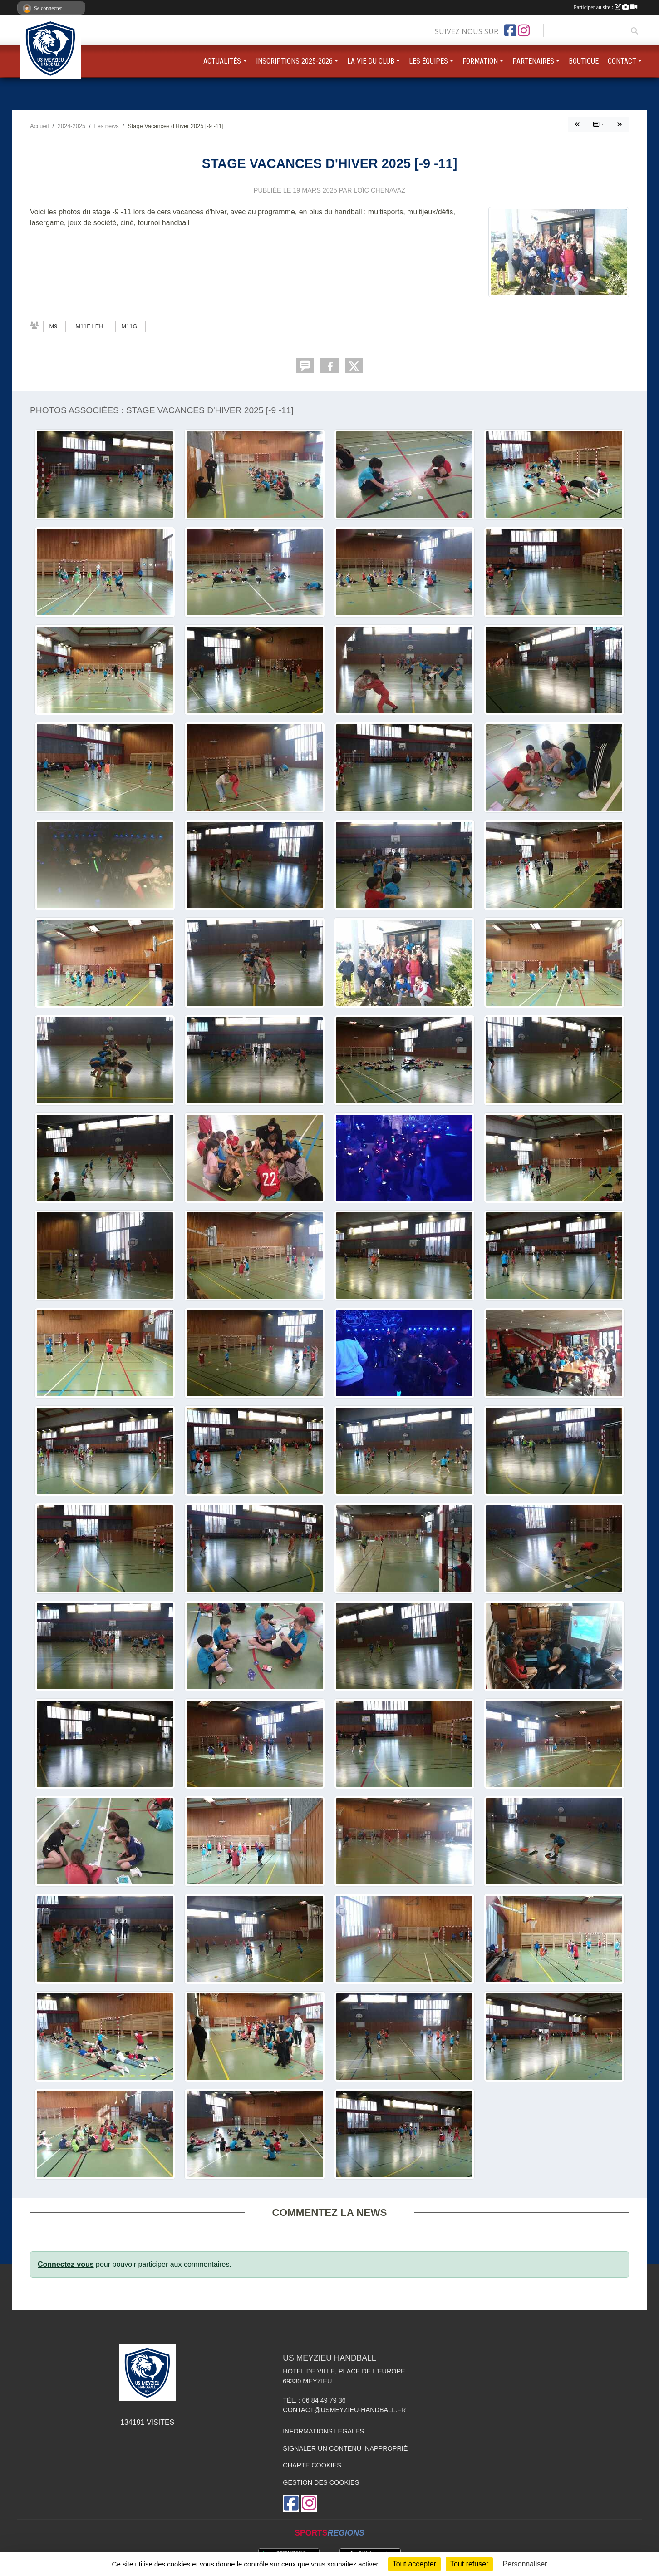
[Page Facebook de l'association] (510, 30)
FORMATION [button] (480, 61)
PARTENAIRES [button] (533, 61)
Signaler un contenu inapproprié (345, 2448)
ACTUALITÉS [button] (222, 61)
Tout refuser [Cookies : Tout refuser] (469, 2564)
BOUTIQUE (584, 61)
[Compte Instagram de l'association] (524, 30)
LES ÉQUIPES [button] (428, 61)
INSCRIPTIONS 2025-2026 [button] (294, 61)
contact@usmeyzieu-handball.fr (344, 2409)
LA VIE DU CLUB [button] (370, 61)
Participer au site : (605, 7)
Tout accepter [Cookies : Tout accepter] (414, 2564)
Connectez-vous (66, 2264)
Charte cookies (312, 2465)
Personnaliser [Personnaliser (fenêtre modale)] (525, 2564)
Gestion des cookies (321, 2482)
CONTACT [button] (622, 61)
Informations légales (323, 2431)
